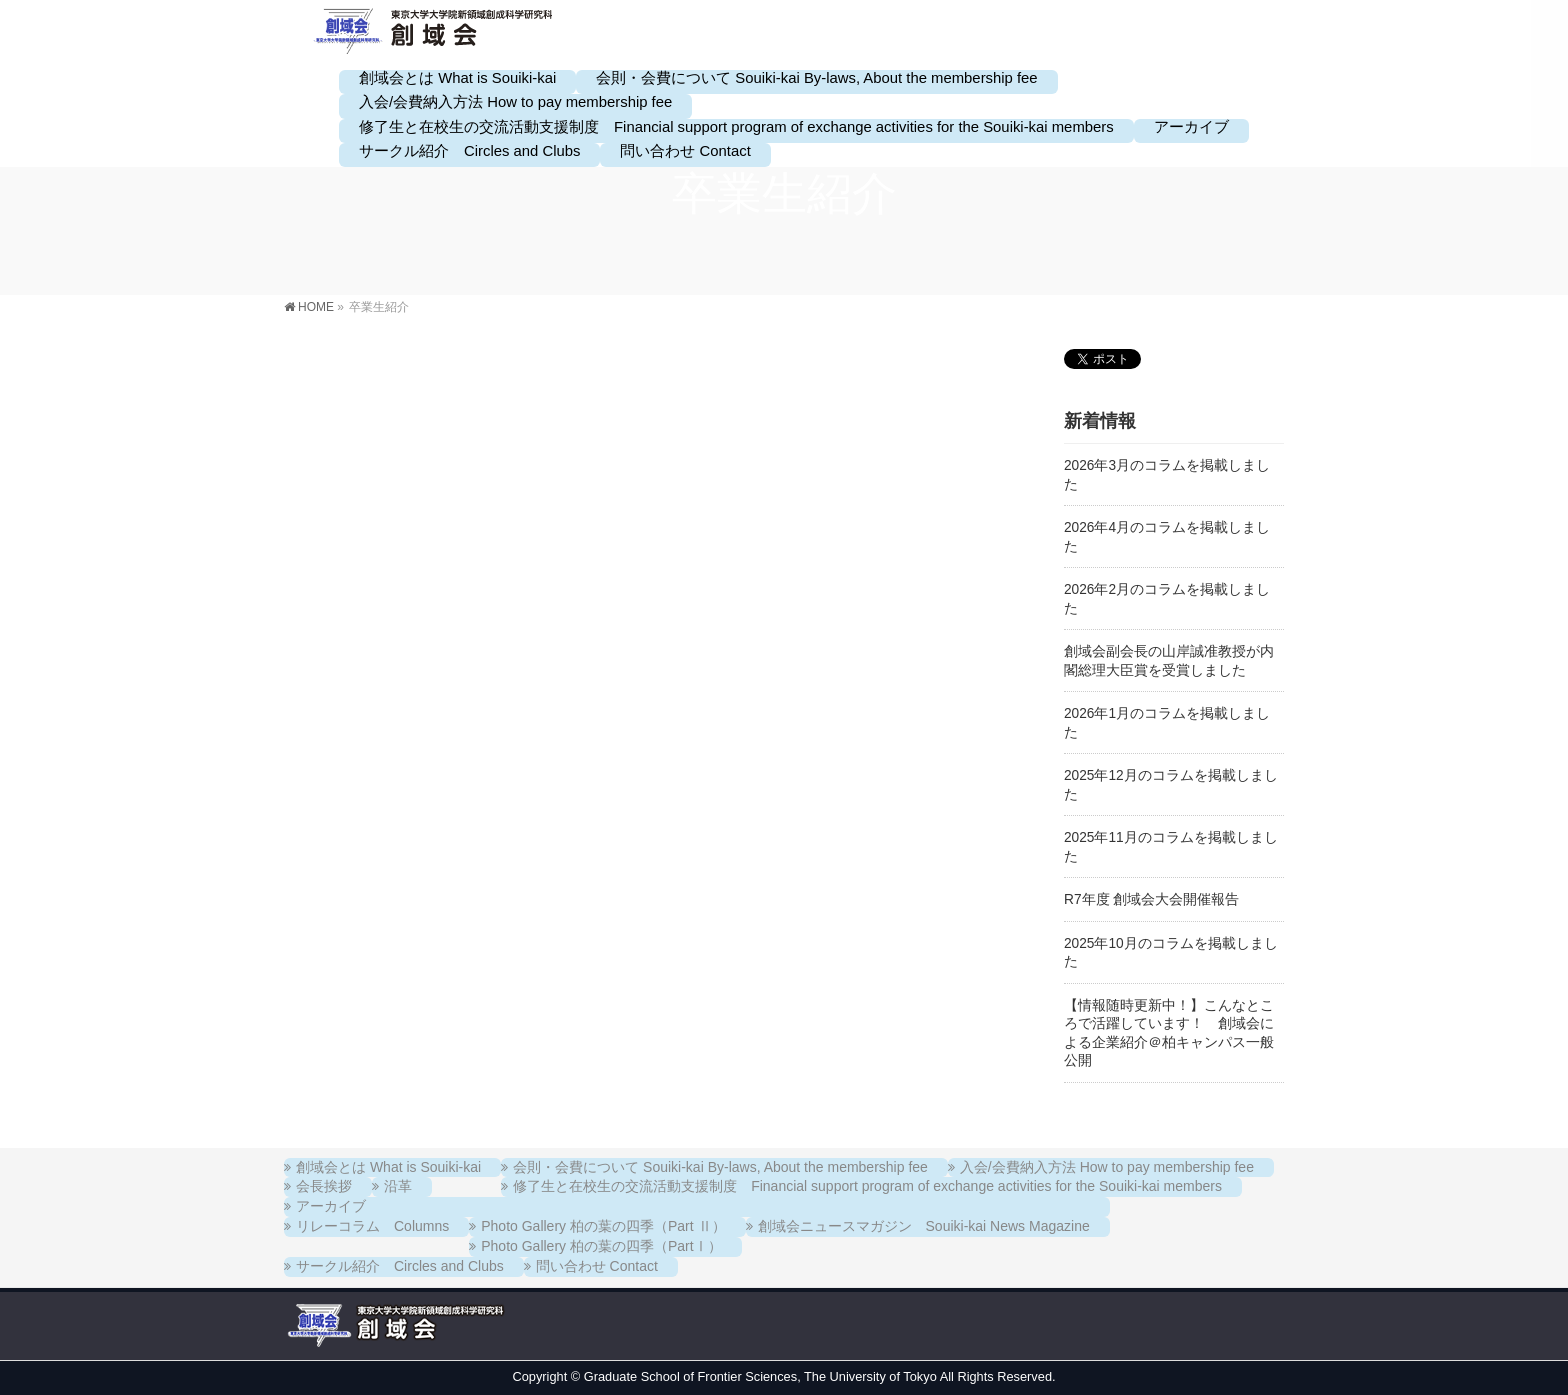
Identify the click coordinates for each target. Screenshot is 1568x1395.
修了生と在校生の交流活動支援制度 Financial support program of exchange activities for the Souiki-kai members (867, 1186)
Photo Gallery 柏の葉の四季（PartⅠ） (601, 1246)
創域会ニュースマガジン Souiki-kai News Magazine (924, 1226)
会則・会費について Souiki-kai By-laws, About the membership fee (720, 1167)
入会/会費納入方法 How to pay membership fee (1107, 1167)
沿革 (398, 1186)
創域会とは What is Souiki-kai (388, 1167)
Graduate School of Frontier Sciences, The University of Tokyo (760, 1376)
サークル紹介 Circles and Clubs (400, 1266)
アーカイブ (331, 1206)
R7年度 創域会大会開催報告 (1151, 899)
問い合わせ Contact (597, 1266)
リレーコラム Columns (372, 1226)
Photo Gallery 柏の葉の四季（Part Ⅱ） (603, 1226)
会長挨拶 (324, 1186)
